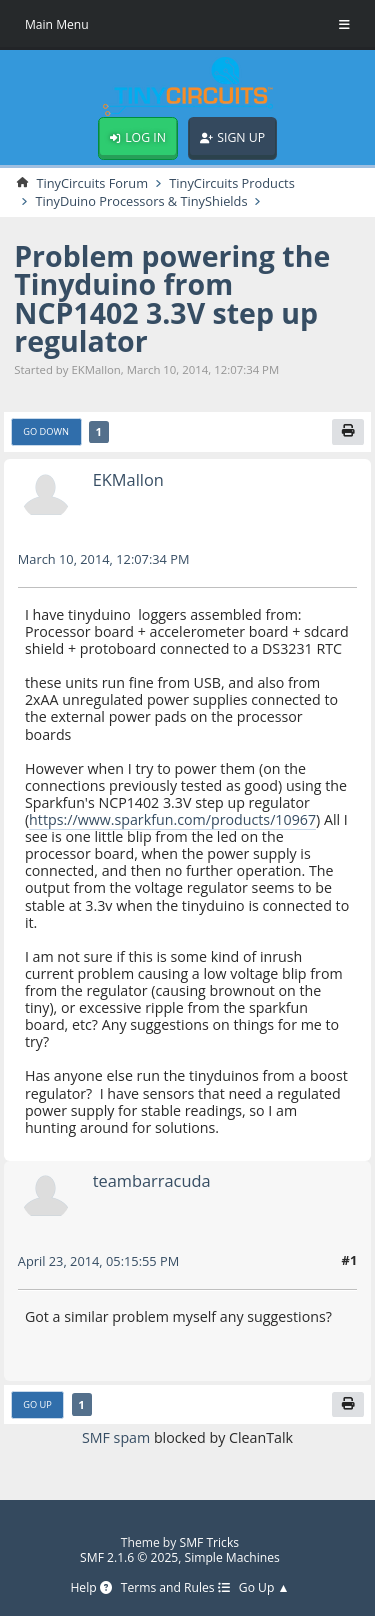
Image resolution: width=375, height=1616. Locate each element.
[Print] (348, 432)
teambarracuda (152, 1180)
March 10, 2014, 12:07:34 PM (104, 559)
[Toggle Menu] (344, 25)
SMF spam (116, 1437)
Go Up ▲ (264, 1588)
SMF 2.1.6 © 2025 (129, 1557)
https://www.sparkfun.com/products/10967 (172, 819)
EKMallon (128, 479)
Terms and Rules (175, 1588)
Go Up (37, 1404)
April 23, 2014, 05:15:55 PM (98, 1261)
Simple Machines (232, 1557)
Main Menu (57, 24)
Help (90, 1588)
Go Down (46, 431)
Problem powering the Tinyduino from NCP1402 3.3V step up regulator (172, 298)
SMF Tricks (210, 1542)
